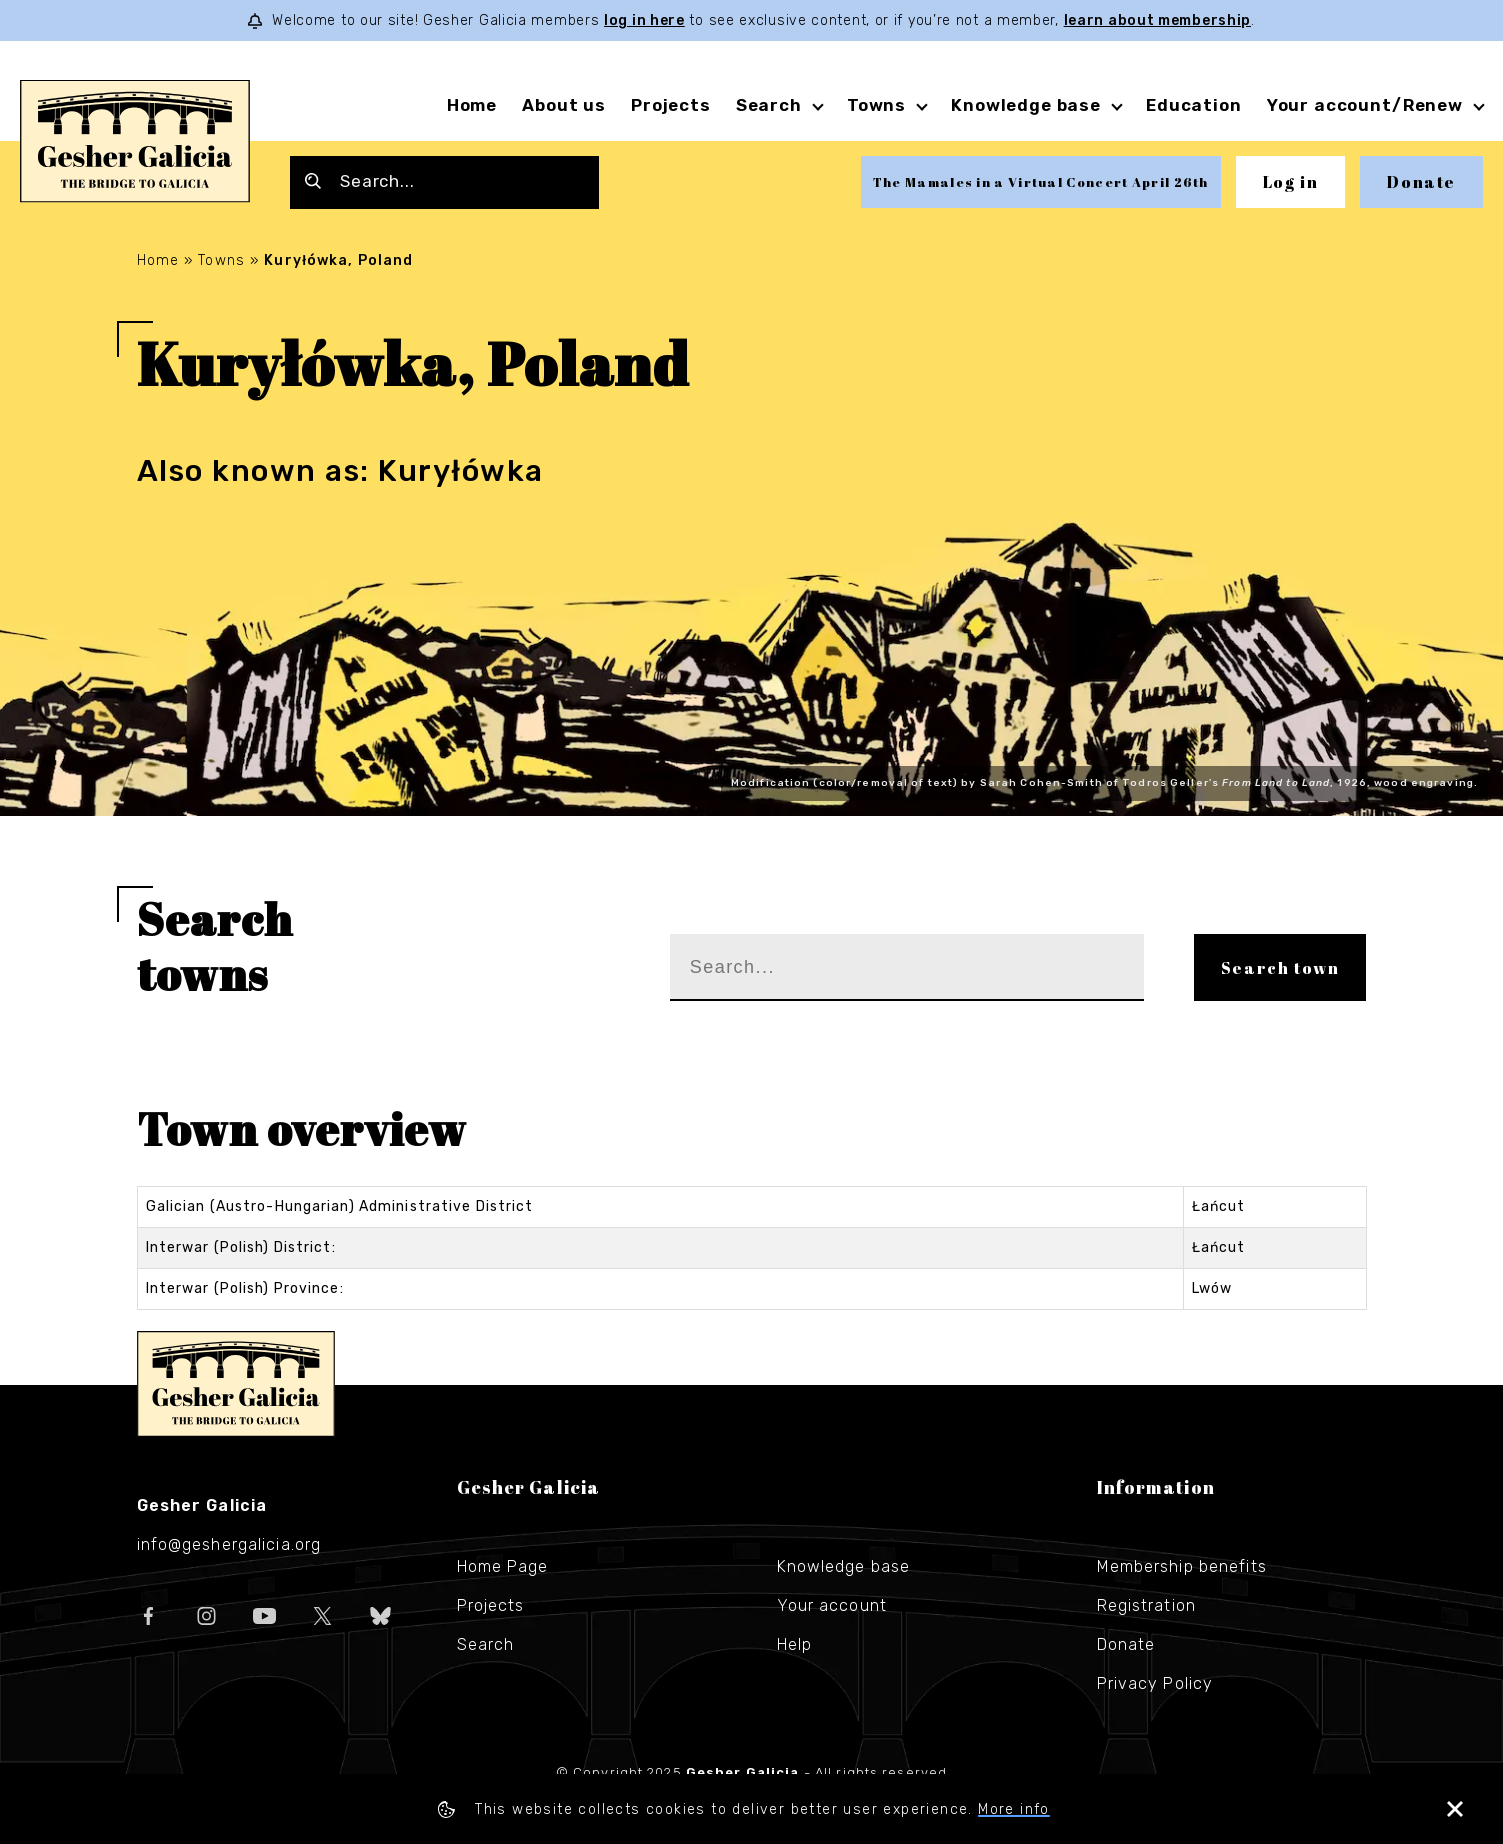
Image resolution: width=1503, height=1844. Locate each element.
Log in (1291, 182)
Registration (1146, 1605)
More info (1014, 1809)
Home (472, 105)
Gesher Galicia (236, 1384)
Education (1194, 105)
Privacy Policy (1155, 1683)
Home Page (503, 1566)
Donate (1421, 182)
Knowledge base (1026, 105)
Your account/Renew (1365, 105)
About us (564, 105)
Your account (832, 1605)
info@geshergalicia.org (229, 1544)
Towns (876, 105)
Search (769, 105)
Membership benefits (1182, 1566)
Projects (671, 105)
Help (794, 1644)
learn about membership (1157, 20)
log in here (644, 20)
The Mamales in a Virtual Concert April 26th (1041, 182)
